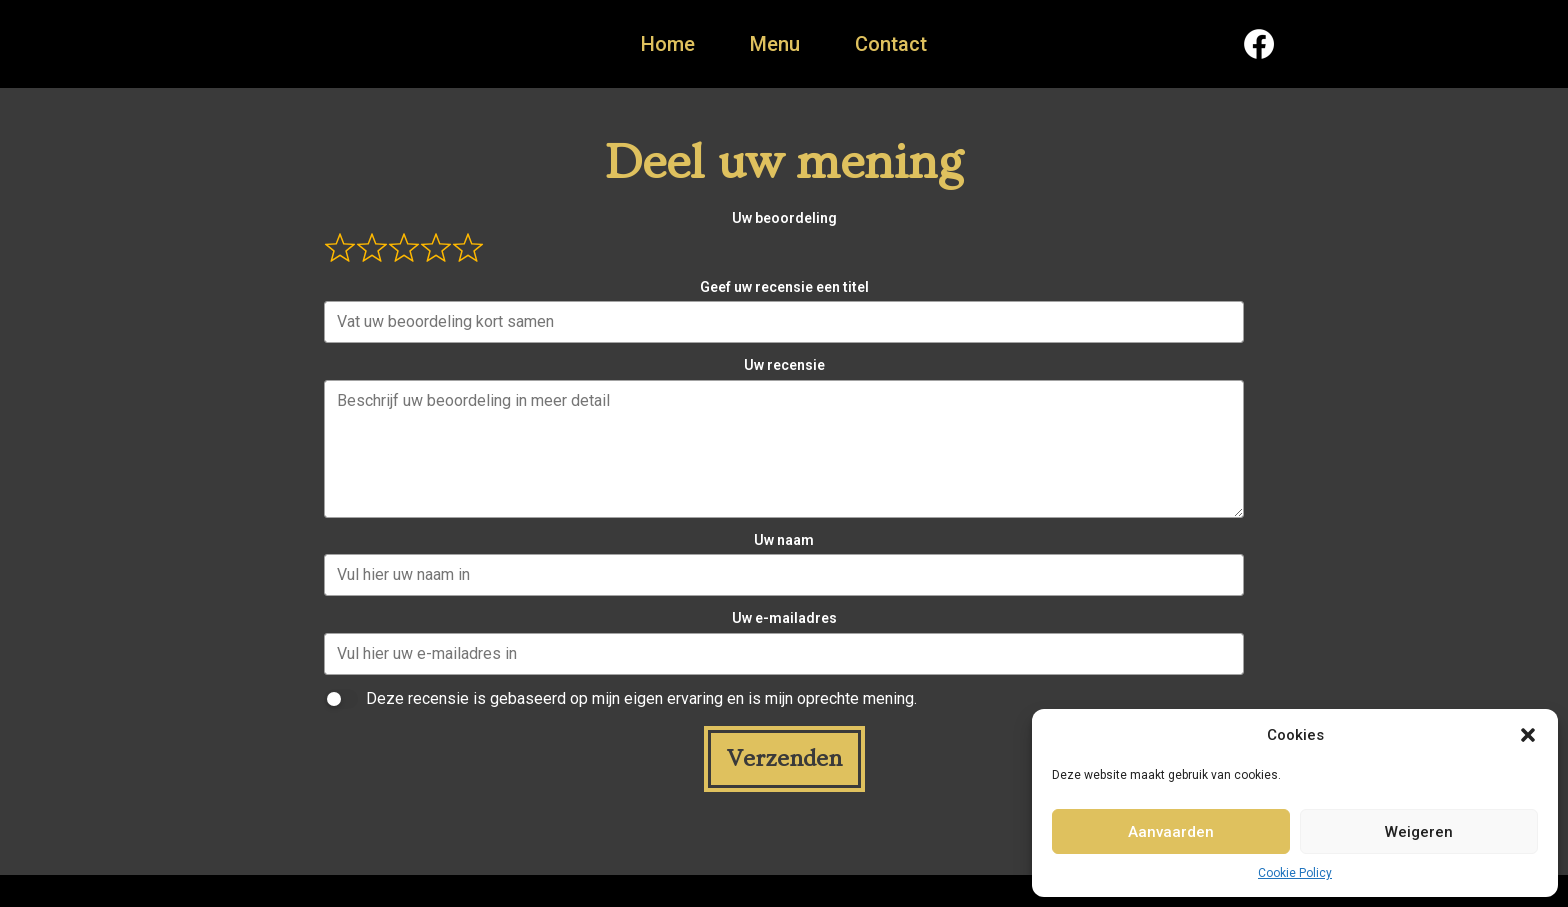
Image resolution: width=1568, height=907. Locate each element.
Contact (891, 44)
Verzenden (784, 758)
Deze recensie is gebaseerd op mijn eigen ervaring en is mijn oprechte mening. (641, 698)
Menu (775, 44)
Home (668, 44)
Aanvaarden (1171, 832)
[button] (1528, 735)
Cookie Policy (1295, 873)
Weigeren (1419, 832)
